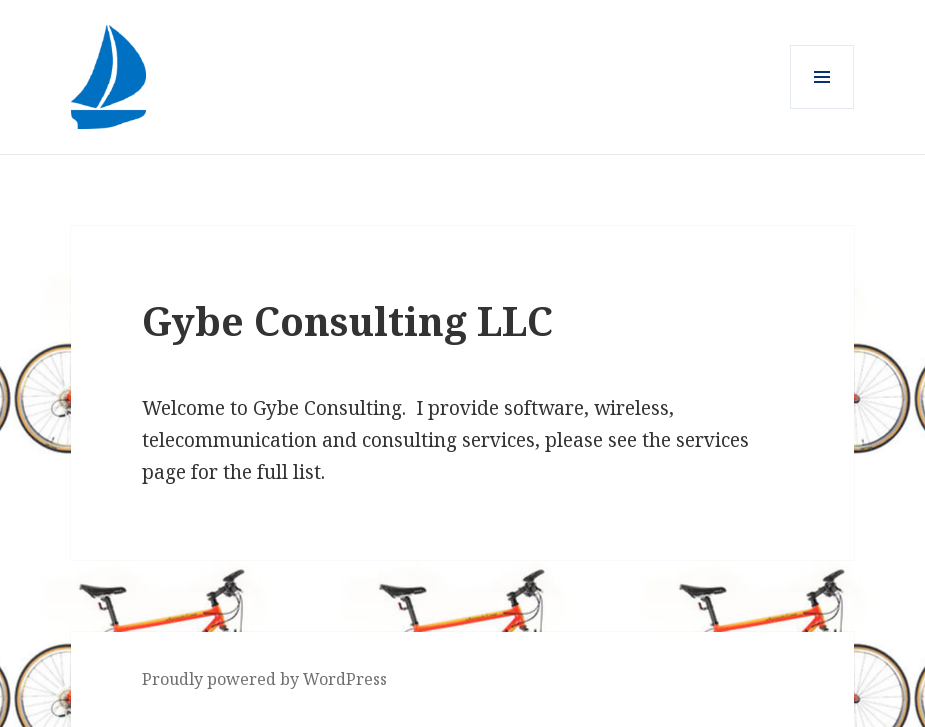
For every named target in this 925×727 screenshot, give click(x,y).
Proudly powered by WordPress (264, 679)
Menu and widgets (822, 108)
